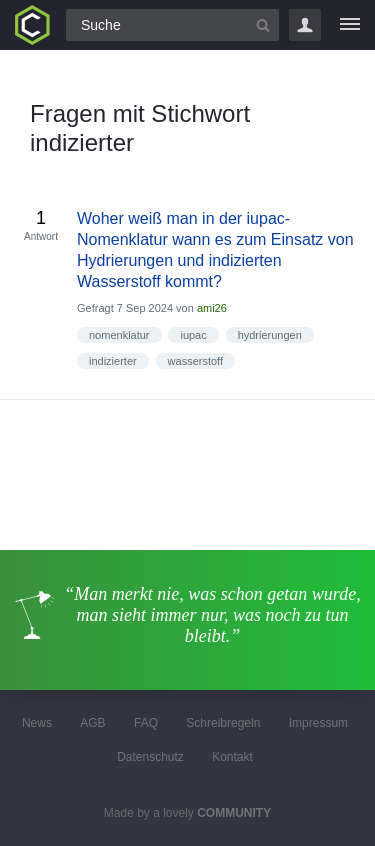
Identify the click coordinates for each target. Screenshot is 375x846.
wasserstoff (195, 361)
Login (305, 25)
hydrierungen (270, 335)
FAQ (146, 723)
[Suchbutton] (263, 25)
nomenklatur (119, 335)
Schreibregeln (223, 723)
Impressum (318, 723)
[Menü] (350, 25)
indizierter (113, 361)
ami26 (212, 308)
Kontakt (232, 757)
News (37, 723)
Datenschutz (150, 757)
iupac (193, 335)
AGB (92, 723)
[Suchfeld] (172, 25)
